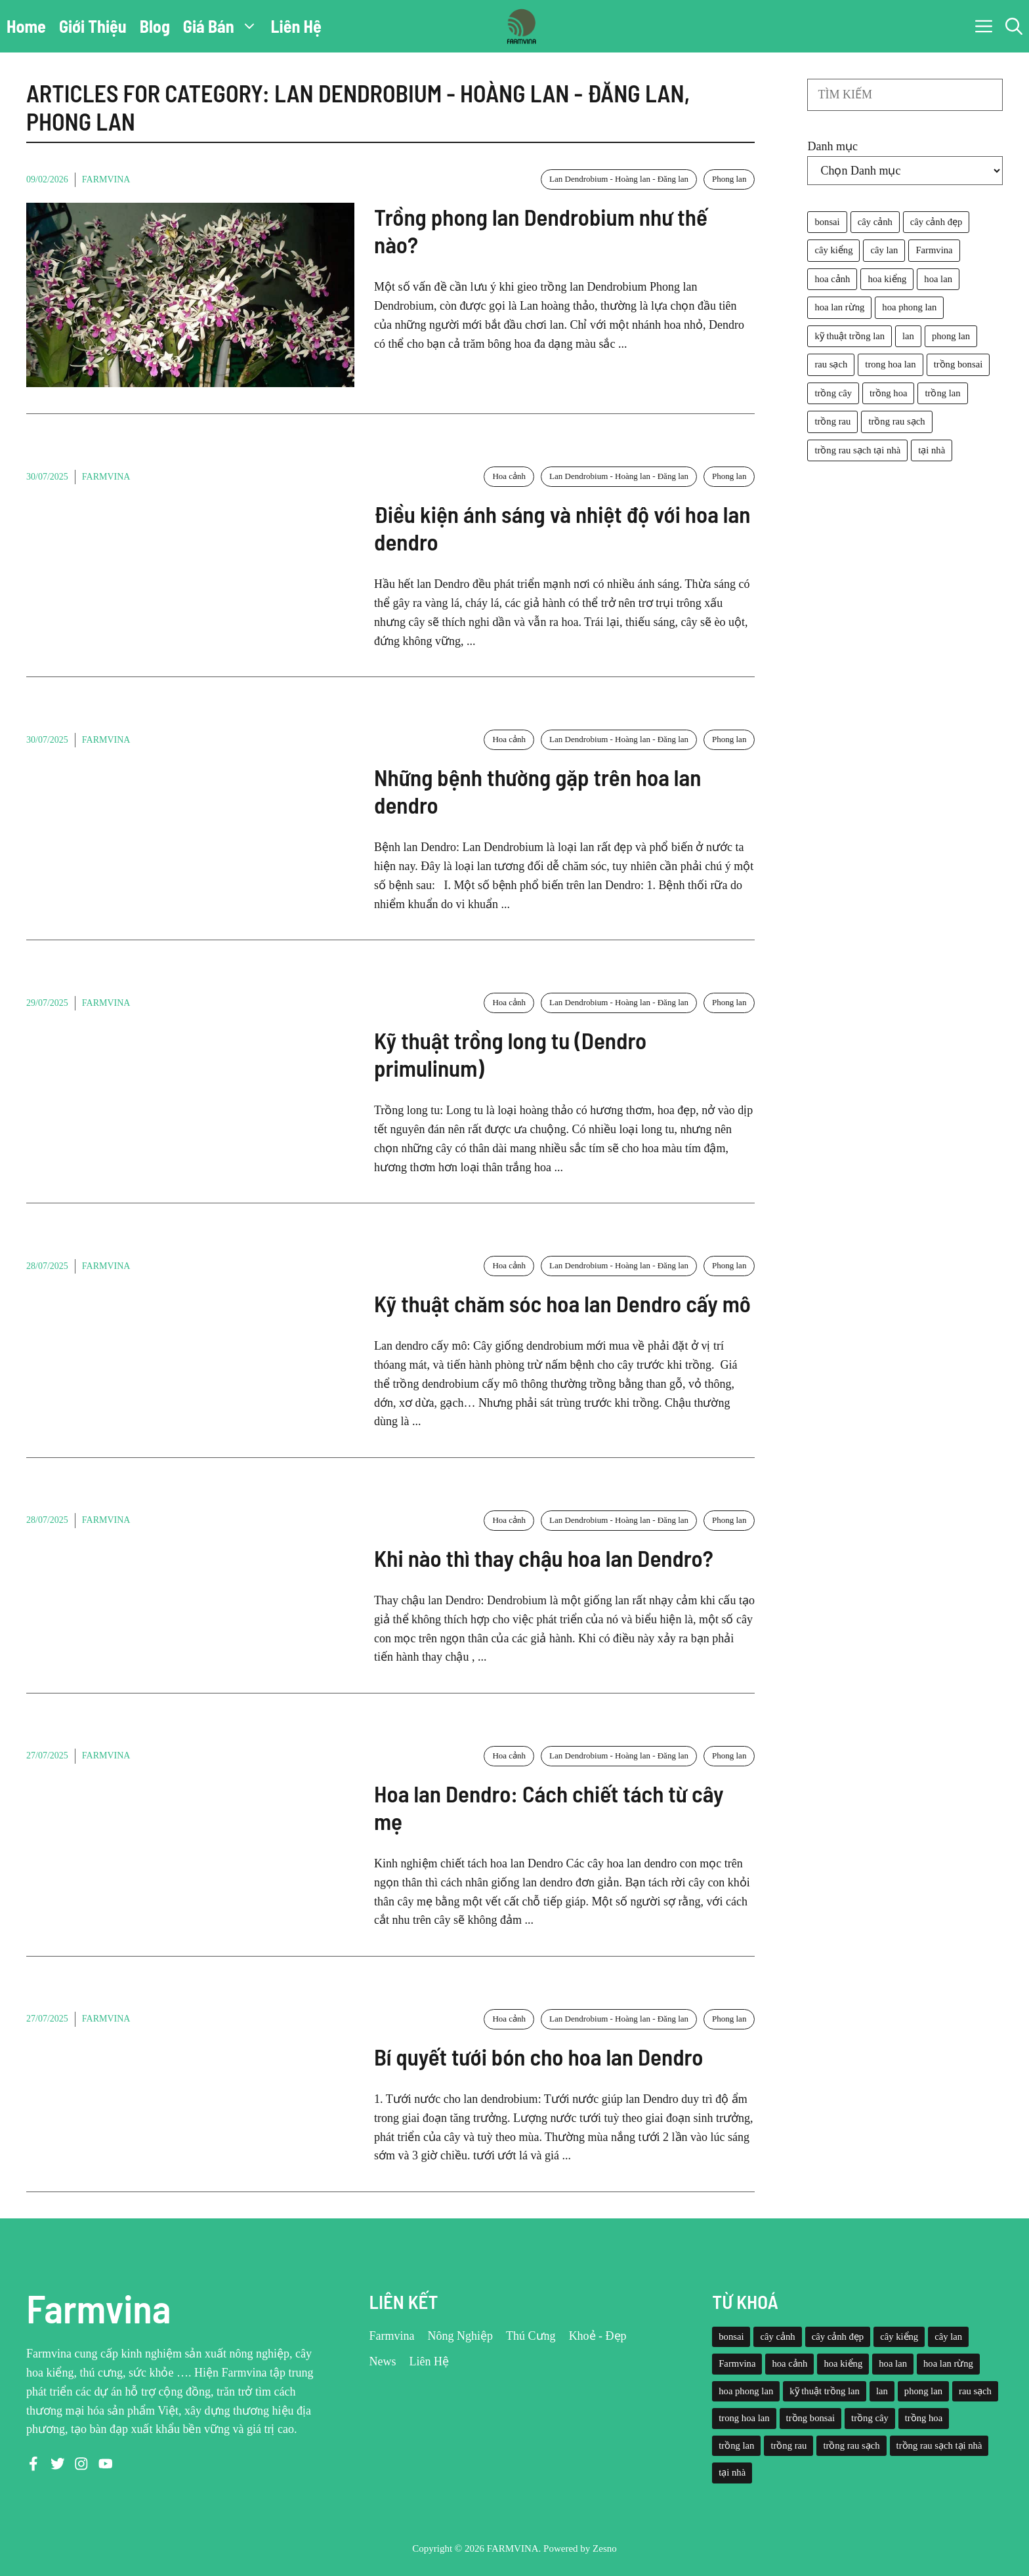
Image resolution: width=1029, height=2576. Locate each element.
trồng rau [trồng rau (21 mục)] (832, 421)
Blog (155, 26)
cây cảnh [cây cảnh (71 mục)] (875, 222)
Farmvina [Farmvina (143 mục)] (933, 250)
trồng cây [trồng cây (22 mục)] (833, 393)
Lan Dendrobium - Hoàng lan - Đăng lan (618, 179)
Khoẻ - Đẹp (598, 2335)
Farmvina (106, 179)
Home (26, 26)
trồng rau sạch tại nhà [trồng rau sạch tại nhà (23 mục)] (857, 450)
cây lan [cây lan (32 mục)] (884, 250)
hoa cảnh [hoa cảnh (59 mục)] (832, 279)
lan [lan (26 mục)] (908, 336)
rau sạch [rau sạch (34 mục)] (830, 364)
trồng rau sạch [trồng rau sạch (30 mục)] (896, 421)
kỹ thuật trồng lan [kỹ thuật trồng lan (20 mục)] (849, 336)
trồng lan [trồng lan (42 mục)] (942, 393)
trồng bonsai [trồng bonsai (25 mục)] (958, 364)
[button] (1014, 26)
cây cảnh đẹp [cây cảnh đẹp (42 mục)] (936, 222)
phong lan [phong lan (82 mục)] (951, 336)
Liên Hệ (296, 26)
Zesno (605, 2548)
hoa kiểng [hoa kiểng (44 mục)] (887, 279)
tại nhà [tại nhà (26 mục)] (931, 450)
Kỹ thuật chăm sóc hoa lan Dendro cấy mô (562, 1303)
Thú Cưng (531, 2335)
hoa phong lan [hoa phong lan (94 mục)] (909, 307)
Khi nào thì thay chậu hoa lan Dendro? (543, 1557)
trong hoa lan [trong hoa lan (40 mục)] (890, 364)
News (382, 2361)
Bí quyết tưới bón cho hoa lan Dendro (538, 2056)
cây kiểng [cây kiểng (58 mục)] (833, 250)
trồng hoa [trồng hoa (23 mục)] (888, 393)
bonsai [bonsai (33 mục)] (826, 222)
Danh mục (832, 146)
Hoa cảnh (509, 476)
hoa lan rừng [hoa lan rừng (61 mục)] (839, 307)
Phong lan (729, 179)
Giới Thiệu (93, 26)
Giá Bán (223, 26)
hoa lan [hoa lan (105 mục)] (938, 279)
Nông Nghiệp (461, 2335)
